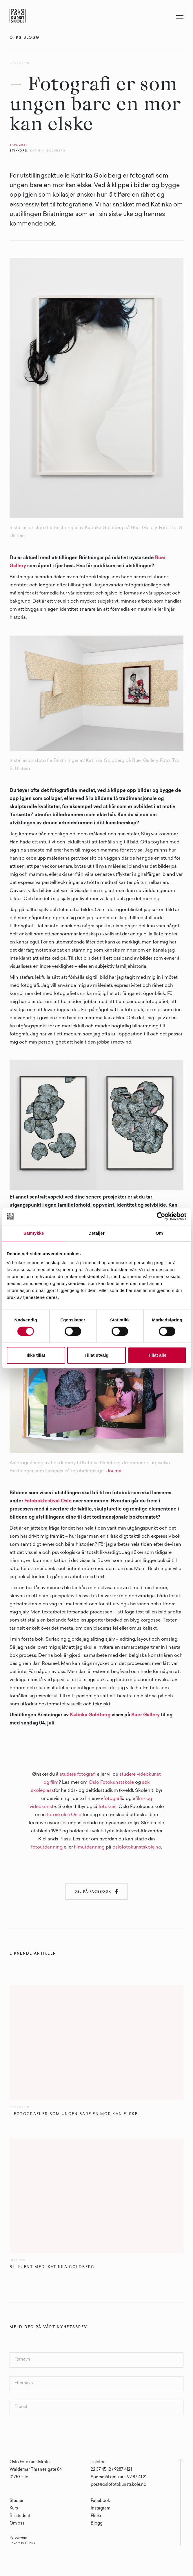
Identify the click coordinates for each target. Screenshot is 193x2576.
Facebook (100, 2501)
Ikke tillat (36, 1355)
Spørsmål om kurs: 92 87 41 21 (119, 2477)
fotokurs (107, 1807)
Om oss (17, 2524)
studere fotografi (78, 1774)
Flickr (96, 2516)
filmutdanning (89, 1847)
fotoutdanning (47, 1847)
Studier (16, 2501)
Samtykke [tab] (33, 1233)
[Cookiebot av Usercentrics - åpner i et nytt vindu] (161, 1216)
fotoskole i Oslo (64, 1815)
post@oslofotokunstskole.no (118, 2485)
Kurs (14, 2509)
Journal (114, 1471)
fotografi (112, 1798)
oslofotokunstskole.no (136, 1847)
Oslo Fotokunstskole (111, 1782)
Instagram (100, 2509)
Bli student (20, 2516)
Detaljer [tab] (96, 1233)
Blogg (97, 2524)
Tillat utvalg (96, 1355)
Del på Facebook (96, 1891)
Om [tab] (159, 1233)
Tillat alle (157, 1355)
